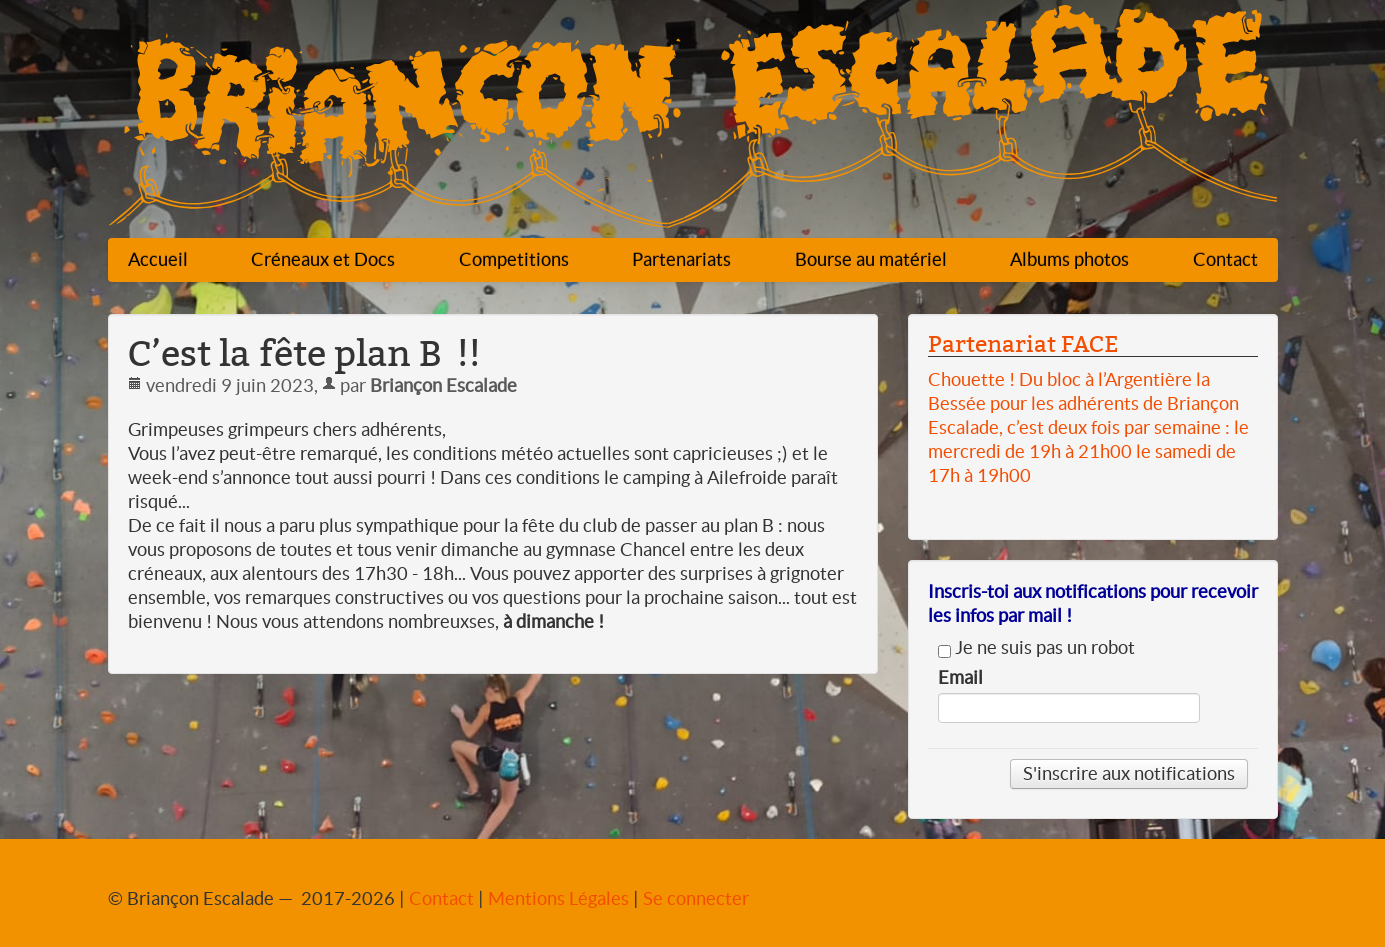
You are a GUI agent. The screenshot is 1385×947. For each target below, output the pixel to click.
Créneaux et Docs (323, 259)
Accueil (158, 259)
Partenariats (681, 259)
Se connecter (696, 898)
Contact (1225, 259)
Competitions (514, 259)
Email (960, 678)
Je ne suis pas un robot (1036, 648)
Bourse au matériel (871, 259)
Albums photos (1069, 259)
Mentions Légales (558, 898)
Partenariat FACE (1023, 344)
